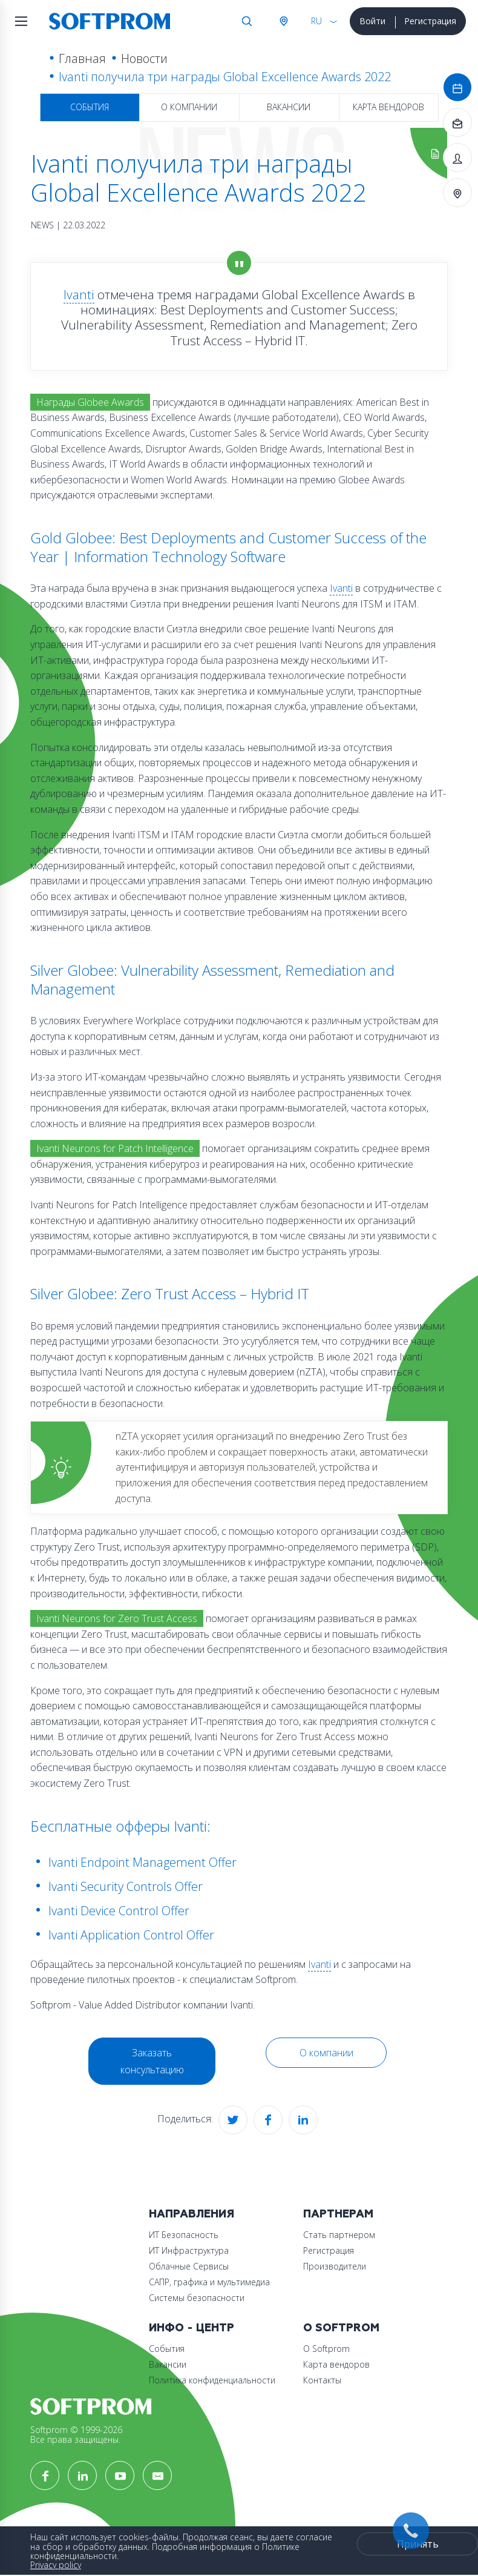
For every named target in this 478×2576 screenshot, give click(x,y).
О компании (189, 107)
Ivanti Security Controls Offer (125, 1886)
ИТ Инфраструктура (189, 2250)
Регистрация (430, 21)
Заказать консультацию (152, 2061)
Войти (372, 21)
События (89, 107)
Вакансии (288, 107)
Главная (82, 58)
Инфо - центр (191, 2328)
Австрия (283, 21)
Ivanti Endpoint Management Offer (142, 1862)
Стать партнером (339, 2234)
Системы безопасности (196, 2297)
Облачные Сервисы (189, 2266)
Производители (334, 2266)
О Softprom (341, 2328)
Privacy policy (55, 2565)
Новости (144, 58)
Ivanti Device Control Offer (118, 1910)
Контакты (322, 2380)
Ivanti (79, 294)
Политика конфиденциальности (212, 2380)
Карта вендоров (388, 107)
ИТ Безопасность (183, 2234)
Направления (191, 2214)
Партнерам (338, 2214)
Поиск (247, 21)
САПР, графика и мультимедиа (209, 2282)
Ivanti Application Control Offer (131, 1935)
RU (316, 21)
